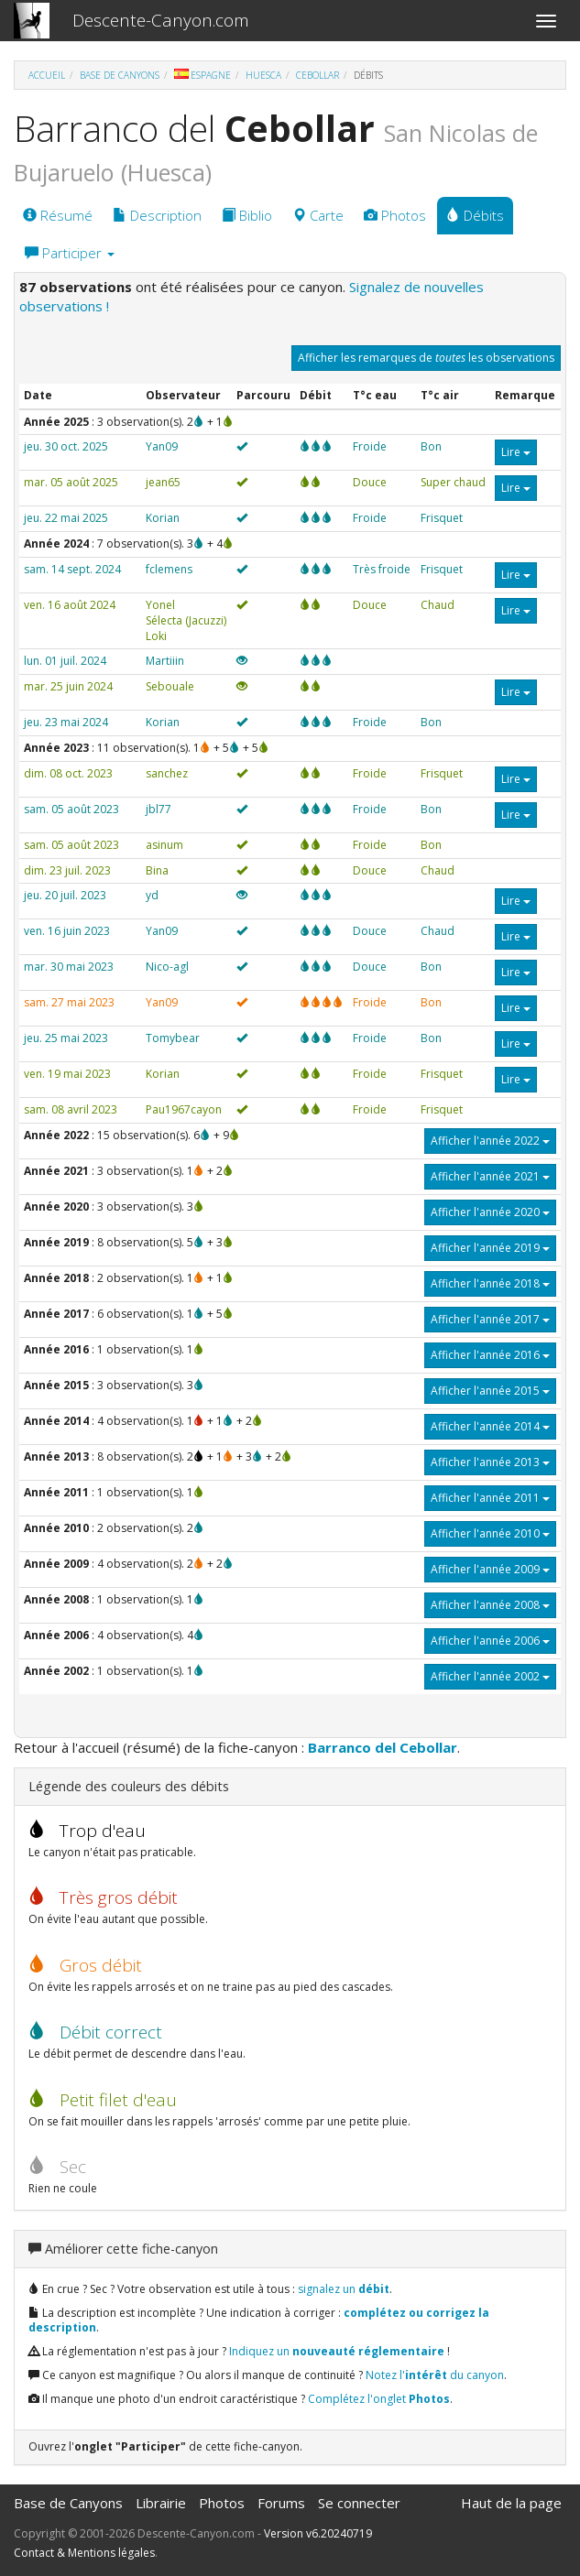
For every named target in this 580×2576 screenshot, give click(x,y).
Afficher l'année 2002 (490, 1676)
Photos (395, 215)
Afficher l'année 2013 (490, 1462)
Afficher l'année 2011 (490, 1497)
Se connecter (359, 2503)
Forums (281, 2503)
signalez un (343, 2289)
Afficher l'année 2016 (490, 1355)
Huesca (263, 75)
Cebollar (317, 75)
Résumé (58, 215)
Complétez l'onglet (379, 2399)
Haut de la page (511, 2503)
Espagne (202, 75)
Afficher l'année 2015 (490, 1390)
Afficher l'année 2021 (490, 1176)
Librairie (161, 2503)
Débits (475, 215)
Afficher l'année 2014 (490, 1426)
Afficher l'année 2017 (490, 1319)
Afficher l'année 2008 (490, 1605)
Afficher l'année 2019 (490, 1247)
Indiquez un (336, 2351)
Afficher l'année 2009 (490, 1569)
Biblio (247, 215)
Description (157, 215)
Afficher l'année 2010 (490, 1533)
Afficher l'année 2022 (490, 1140)
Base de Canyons (119, 75)
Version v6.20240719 (318, 2533)
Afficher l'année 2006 (490, 1640)
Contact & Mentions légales (84, 2552)
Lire (516, 452)
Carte (318, 215)
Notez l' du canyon (435, 2375)
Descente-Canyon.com (160, 20)
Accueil (46, 75)
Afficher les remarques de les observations (426, 357)
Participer (70, 253)
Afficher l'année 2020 (490, 1212)
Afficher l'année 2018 (490, 1283)
